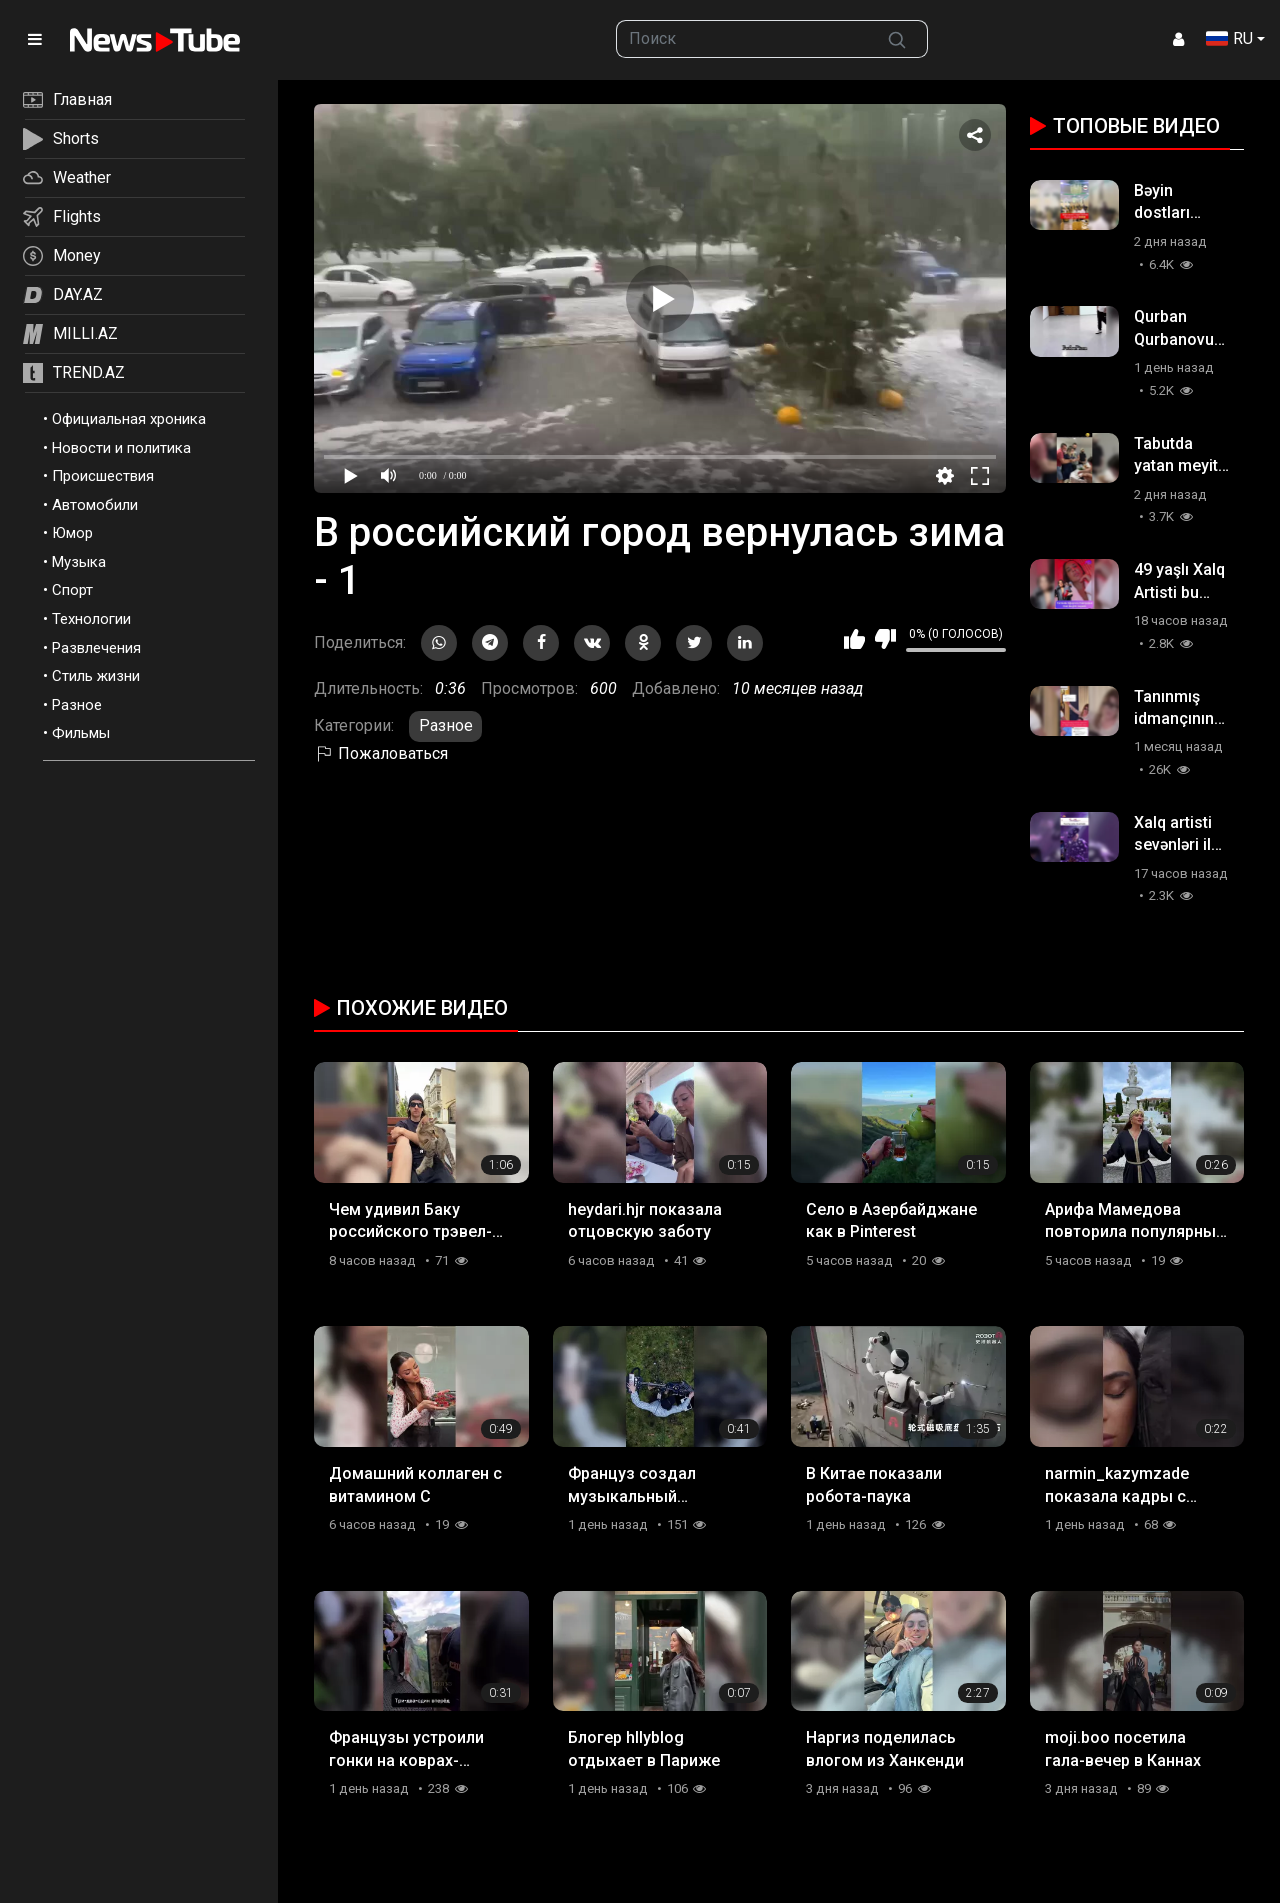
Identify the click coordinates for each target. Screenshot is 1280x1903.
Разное (77, 705)
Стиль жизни (96, 676)
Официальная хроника (129, 419)
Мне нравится (854, 639)
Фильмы (81, 733)
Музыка (79, 562)
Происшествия (103, 476)
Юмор (72, 533)
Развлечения (96, 648)
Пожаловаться (381, 753)
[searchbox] (742, 39)
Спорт (72, 590)
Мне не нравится (885, 639)
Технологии (91, 619)
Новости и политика (121, 448)
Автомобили (95, 505)
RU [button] (1229, 38)
